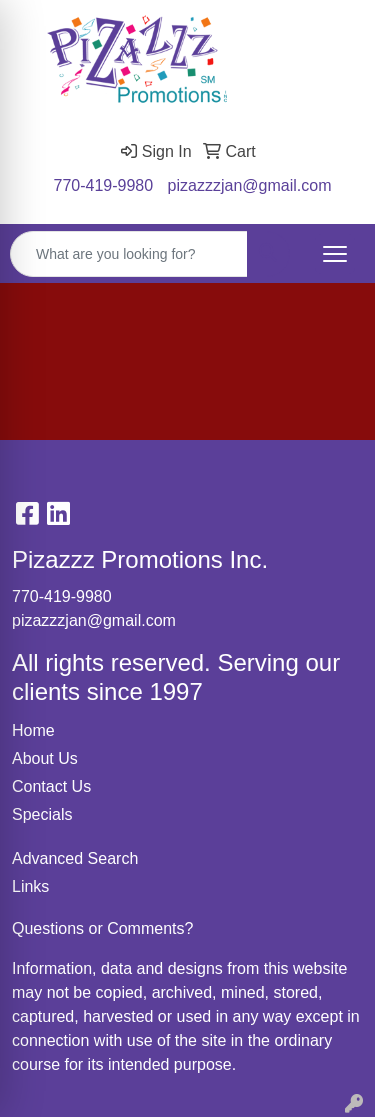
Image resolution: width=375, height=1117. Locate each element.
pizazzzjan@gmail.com (250, 185)
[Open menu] (335, 254)
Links (30, 886)
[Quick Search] (129, 254)
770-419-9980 (104, 185)
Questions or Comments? (102, 928)
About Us (45, 758)
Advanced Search (75, 858)
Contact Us (51, 786)
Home (33, 730)
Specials (42, 814)
